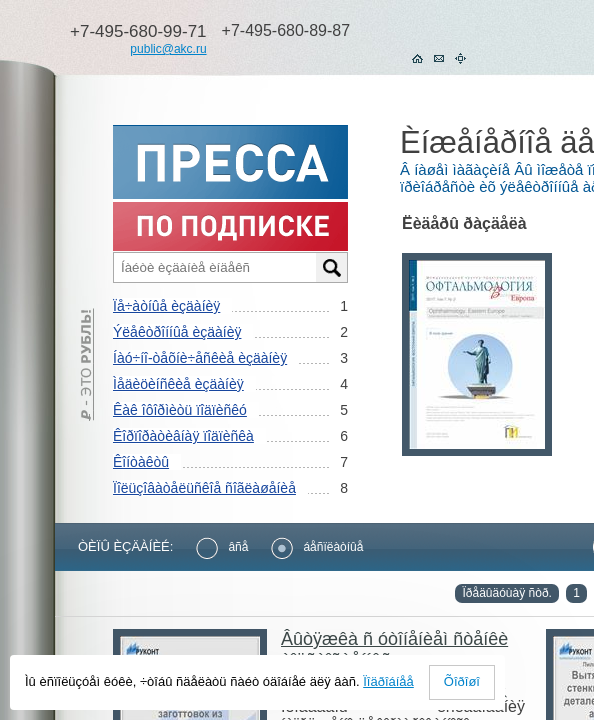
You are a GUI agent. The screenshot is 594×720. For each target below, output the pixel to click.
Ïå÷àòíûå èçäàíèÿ (166, 306)
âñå (222, 547)
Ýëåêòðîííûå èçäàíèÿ (177, 332)
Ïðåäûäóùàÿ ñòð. (506, 593)
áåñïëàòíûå (317, 547)
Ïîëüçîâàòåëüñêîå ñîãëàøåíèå (204, 488)
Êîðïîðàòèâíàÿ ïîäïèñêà (183, 436)
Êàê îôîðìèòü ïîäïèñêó (180, 410)
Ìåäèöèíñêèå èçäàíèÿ (178, 384)
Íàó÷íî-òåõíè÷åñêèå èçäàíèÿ (200, 358)
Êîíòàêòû (141, 462)
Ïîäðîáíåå (388, 681)
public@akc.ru (168, 49)
